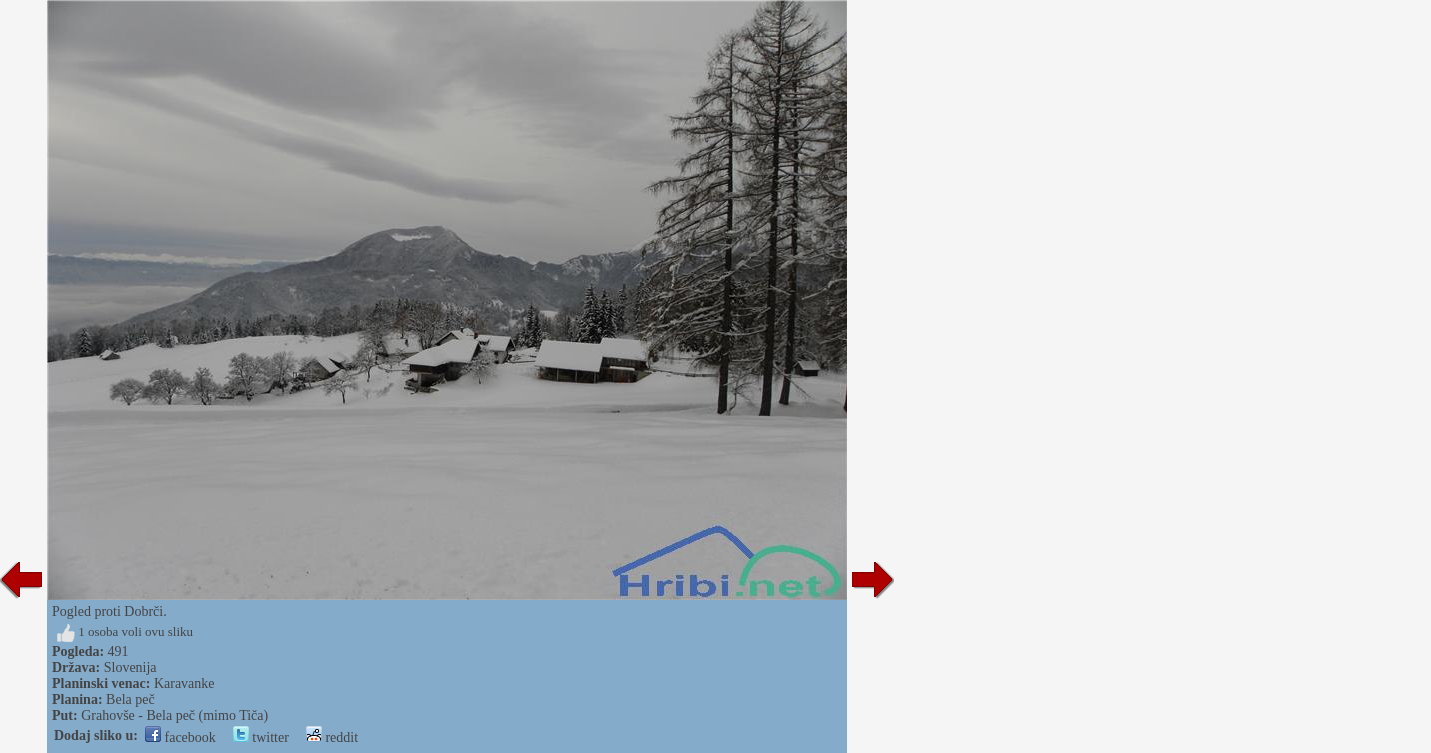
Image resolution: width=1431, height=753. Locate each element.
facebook (180, 737)
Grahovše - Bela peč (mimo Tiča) (174, 715)
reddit (332, 737)
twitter (261, 737)
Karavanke (184, 683)
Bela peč (130, 699)
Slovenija (130, 667)
